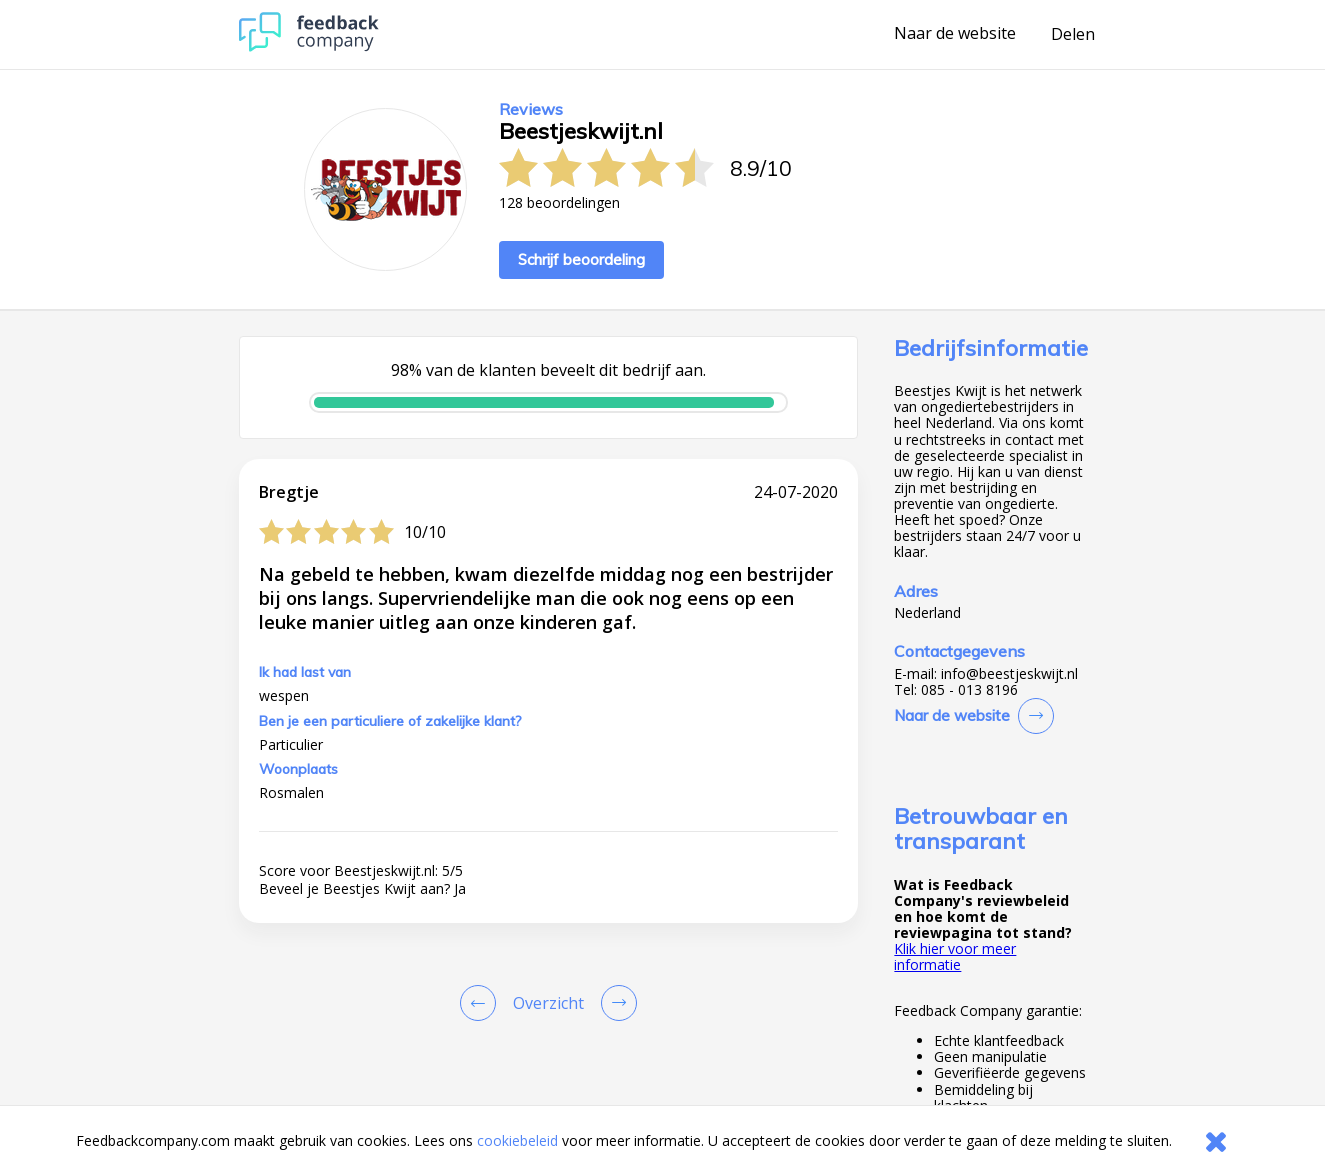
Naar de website (955, 34)
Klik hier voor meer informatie (955, 956)
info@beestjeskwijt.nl (1009, 674)
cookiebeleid (517, 1140)
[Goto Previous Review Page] (482, 1003)
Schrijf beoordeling (581, 259)
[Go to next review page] (615, 1003)
